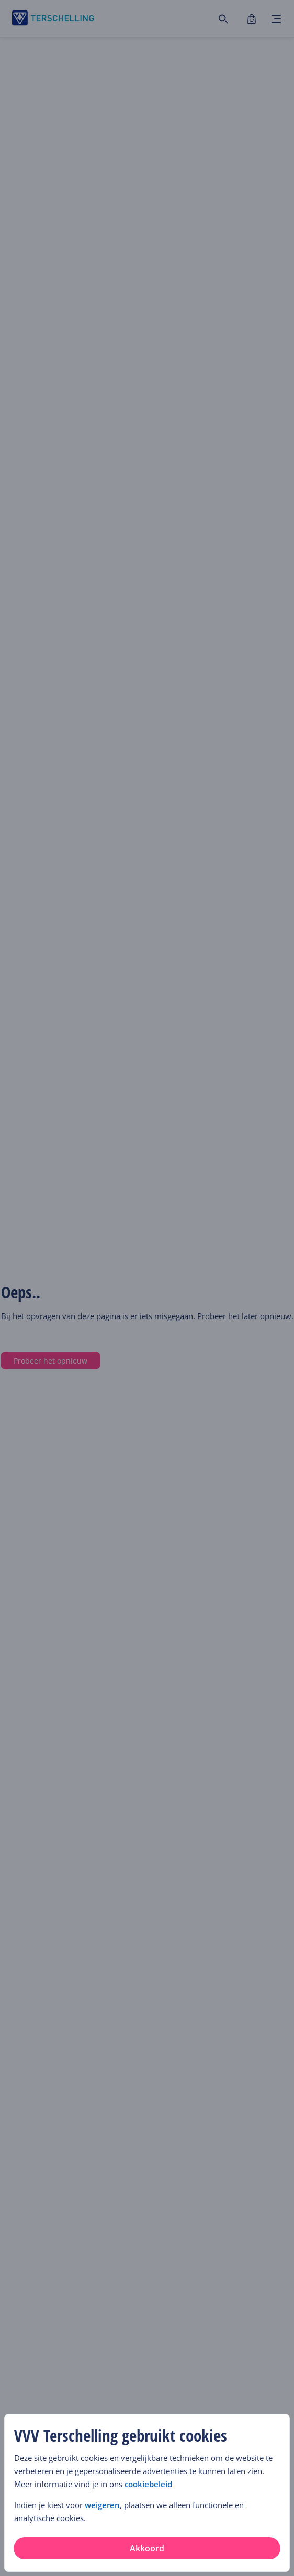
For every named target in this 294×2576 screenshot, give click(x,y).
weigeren (102, 2505)
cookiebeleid (148, 2484)
